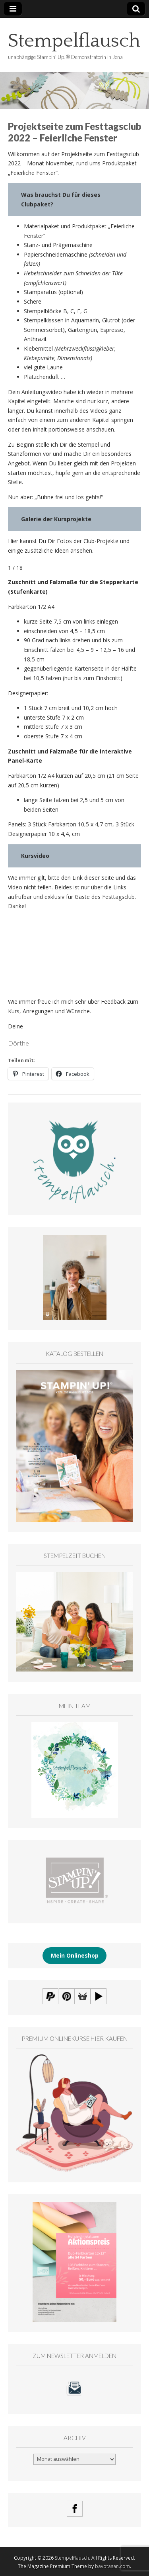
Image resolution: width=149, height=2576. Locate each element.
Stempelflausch (74, 40)
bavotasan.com (112, 2566)
